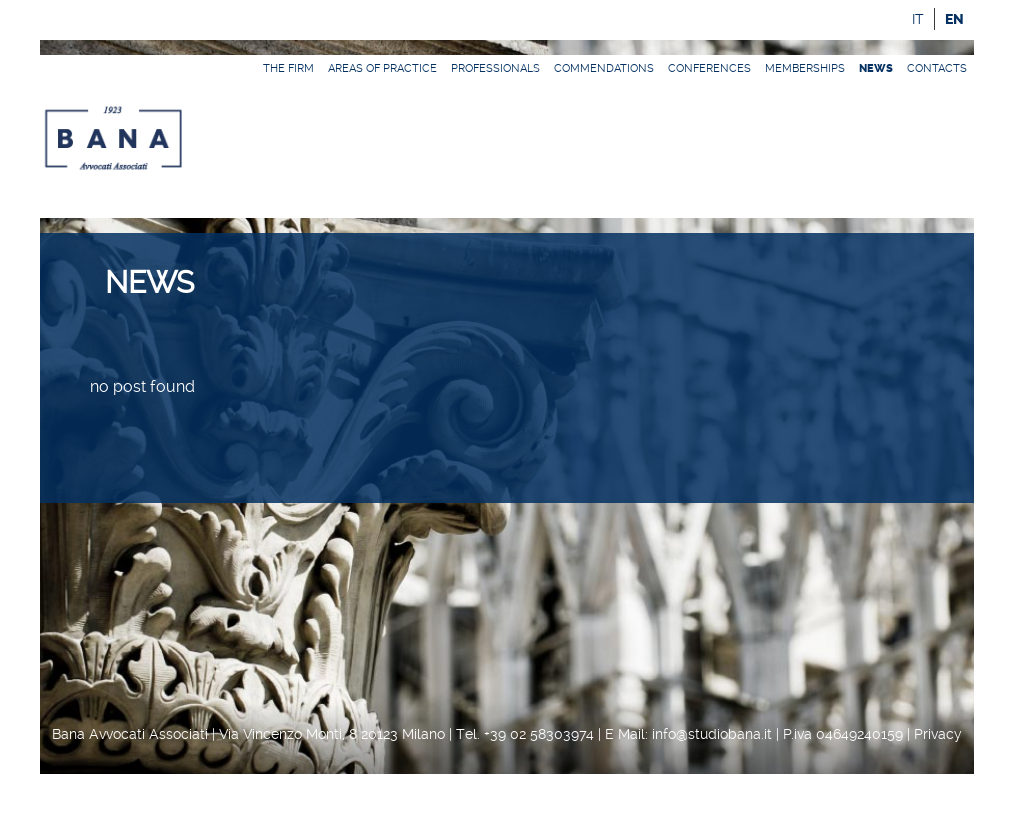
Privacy (938, 734)
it (918, 19)
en (954, 19)
